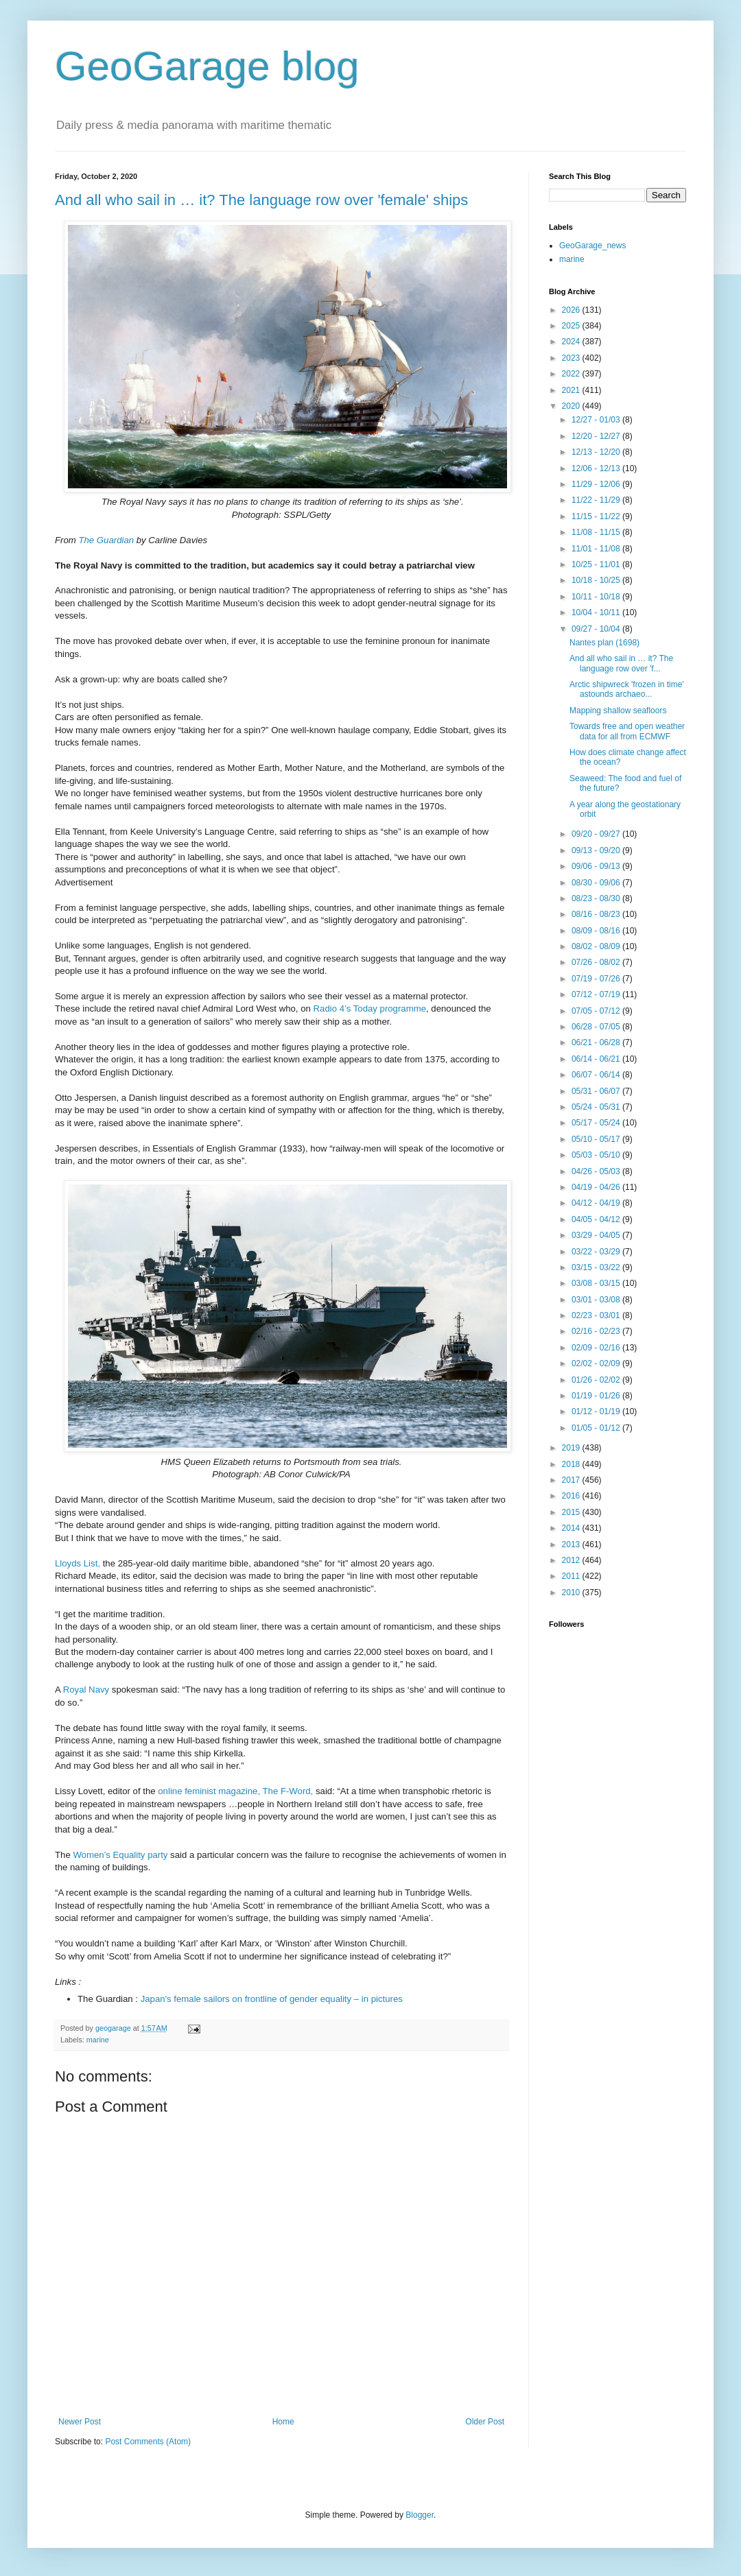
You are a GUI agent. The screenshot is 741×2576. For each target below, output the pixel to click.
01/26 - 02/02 (597, 1380)
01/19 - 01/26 (597, 1395)
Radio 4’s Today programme (370, 1008)
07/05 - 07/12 (597, 1011)
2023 (572, 358)
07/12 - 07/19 (597, 994)
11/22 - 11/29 (597, 500)
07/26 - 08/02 (597, 962)
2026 (572, 310)
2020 (572, 406)
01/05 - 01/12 (597, 1428)
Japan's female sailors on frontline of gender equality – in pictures (272, 1999)
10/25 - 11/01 (597, 564)
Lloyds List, (79, 1563)
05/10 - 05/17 (597, 1139)
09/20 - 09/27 (597, 834)
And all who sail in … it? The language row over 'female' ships (261, 199)
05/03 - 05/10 (597, 1155)
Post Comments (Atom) (148, 2441)
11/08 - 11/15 (597, 532)
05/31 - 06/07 (597, 1091)
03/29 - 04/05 (597, 1235)
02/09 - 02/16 (597, 1347)
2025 (572, 326)
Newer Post (79, 2421)
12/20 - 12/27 (597, 436)
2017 (572, 1480)
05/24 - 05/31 (597, 1107)
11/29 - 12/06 (597, 484)
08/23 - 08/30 (597, 898)
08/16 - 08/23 (597, 914)
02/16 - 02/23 (597, 1331)
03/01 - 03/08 (597, 1299)
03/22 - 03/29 (597, 1251)
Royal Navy (86, 1689)
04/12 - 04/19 (597, 1203)
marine (97, 2040)
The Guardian (106, 540)
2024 (572, 341)
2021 (572, 390)
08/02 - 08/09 (597, 946)
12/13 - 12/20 (597, 452)
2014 (572, 1528)
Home (283, 2421)
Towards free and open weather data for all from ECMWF (627, 731)
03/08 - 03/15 (597, 1283)
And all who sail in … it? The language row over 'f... (621, 663)
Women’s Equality (109, 1855)
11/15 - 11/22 (597, 516)
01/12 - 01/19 (597, 1411)
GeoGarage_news (592, 245)
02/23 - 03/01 (597, 1315)
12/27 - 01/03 (597, 420)
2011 (572, 1576)
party (159, 1855)
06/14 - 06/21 (597, 1059)
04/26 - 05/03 (597, 1171)
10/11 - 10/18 (597, 596)
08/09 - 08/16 (597, 930)
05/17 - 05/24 (597, 1123)
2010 (572, 1592)
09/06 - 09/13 (597, 866)
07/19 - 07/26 (597, 978)
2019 (572, 1448)
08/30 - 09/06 (597, 882)
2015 (572, 1512)
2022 (572, 374)
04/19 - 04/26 (597, 1187)
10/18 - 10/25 (597, 580)
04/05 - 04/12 (597, 1219)
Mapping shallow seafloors (617, 710)
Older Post (484, 2421)
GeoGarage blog (207, 66)
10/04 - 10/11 (597, 612)
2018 (572, 1464)
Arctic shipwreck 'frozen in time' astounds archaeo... (626, 689)
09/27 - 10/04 (597, 629)
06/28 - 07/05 (597, 1026)
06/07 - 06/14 (597, 1075)
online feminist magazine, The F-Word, (237, 1791)
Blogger (419, 2515)
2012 (572, 1560)
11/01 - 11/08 (597, 548)
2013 (572, 1544)
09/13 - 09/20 (597, 850)
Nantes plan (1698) (604, 642)
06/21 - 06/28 (597, 1042)
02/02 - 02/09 (597, 1363)
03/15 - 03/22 (597, 1267)
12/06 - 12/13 (597, 468)
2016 (572, 1496)
